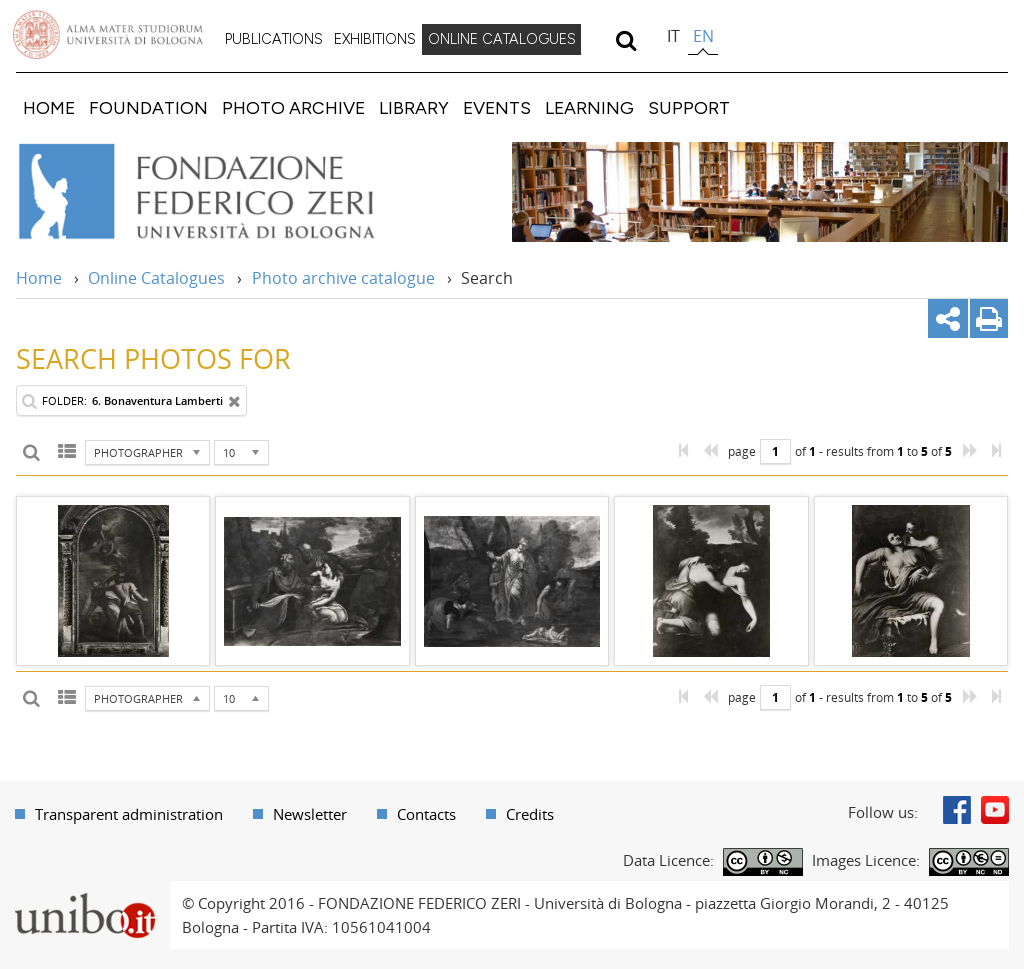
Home (39, 278)
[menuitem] (274, 40)
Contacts (426, 814)
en (703, 36)
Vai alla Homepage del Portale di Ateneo (108, 35)
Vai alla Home (223, 192)
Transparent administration (129, 814)
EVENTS (497, 107)
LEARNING (589, 107)
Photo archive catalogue (343, 278)
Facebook (957, 810)
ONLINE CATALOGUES (502, 39)
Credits (530, 814)
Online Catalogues (156, 278)
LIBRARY (414, 107)
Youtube (995, 810)
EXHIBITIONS (375, 39)
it (673, 36)
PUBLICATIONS (274, 39)
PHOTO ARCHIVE (293, 107)
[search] (625, 40)
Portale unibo (84, 893)
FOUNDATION (148, 107)
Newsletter (310, 814)
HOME (49, 107)
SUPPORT (689, 107)
